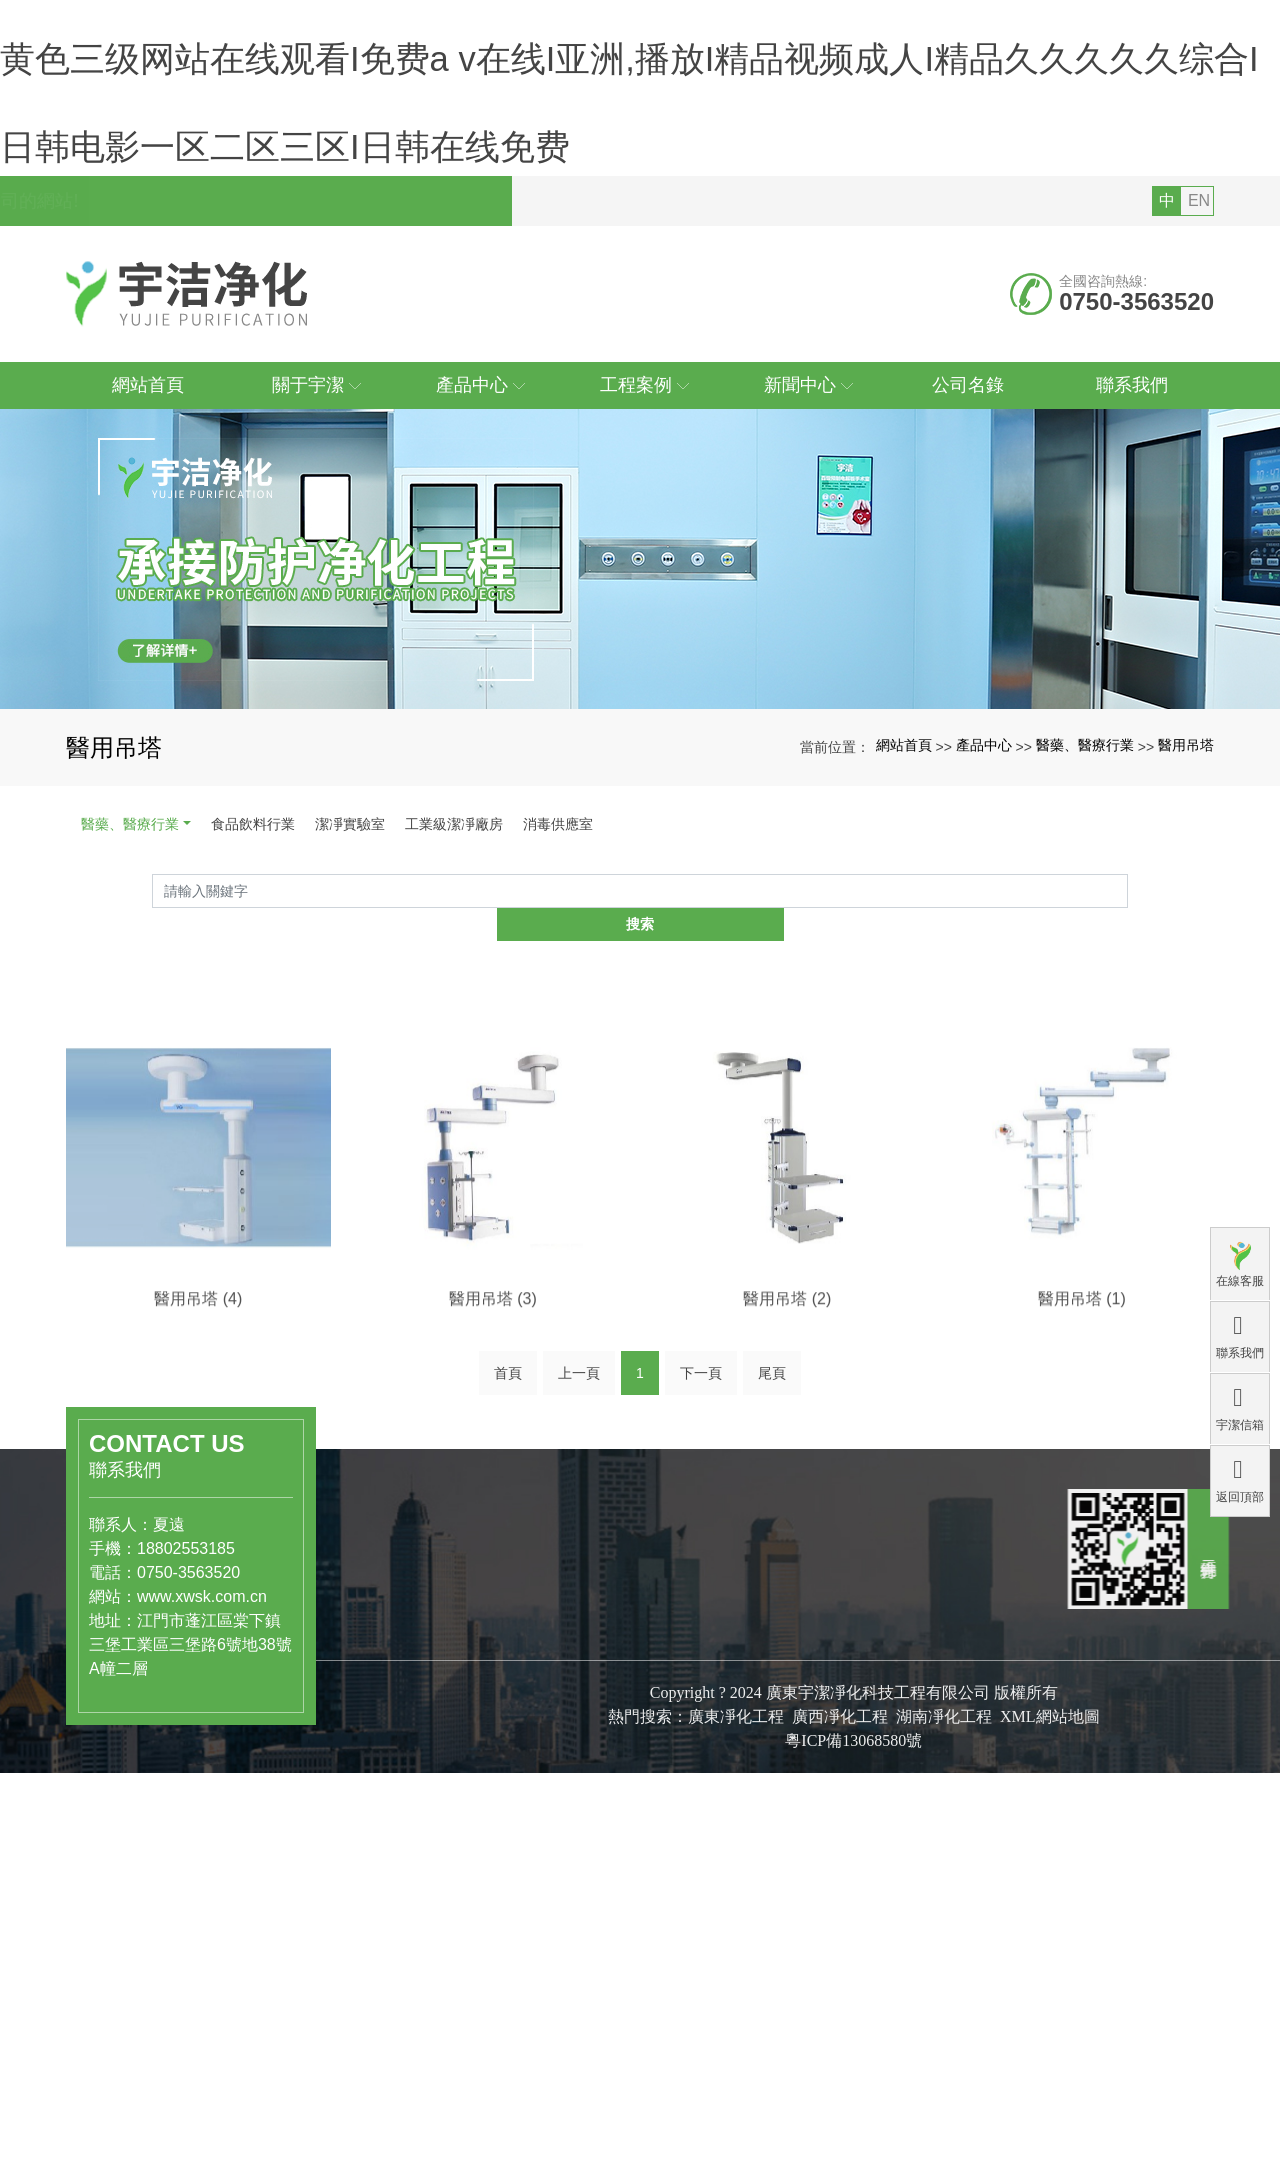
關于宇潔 (568, 1801)
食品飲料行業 (253, 1000)
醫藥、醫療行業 (1085, 921)
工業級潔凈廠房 (454, 1000)
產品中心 (984, 921)
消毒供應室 (558, 1000)
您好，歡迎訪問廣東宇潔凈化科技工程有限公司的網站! (295, 377)
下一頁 (701, 1527)
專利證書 (560, 1908)
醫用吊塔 (1186, 921)
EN (1199, 376)
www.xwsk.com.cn (144, 1740)
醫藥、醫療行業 (130, 1000)
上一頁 (579, 1527)
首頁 (508, 1527)
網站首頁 (904, 921)
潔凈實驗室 (350, 1000)
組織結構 (560, 1887)
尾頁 (772, 1527)
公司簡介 (560, 1845)
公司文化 (560, 1866)
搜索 (1128, 1073)
